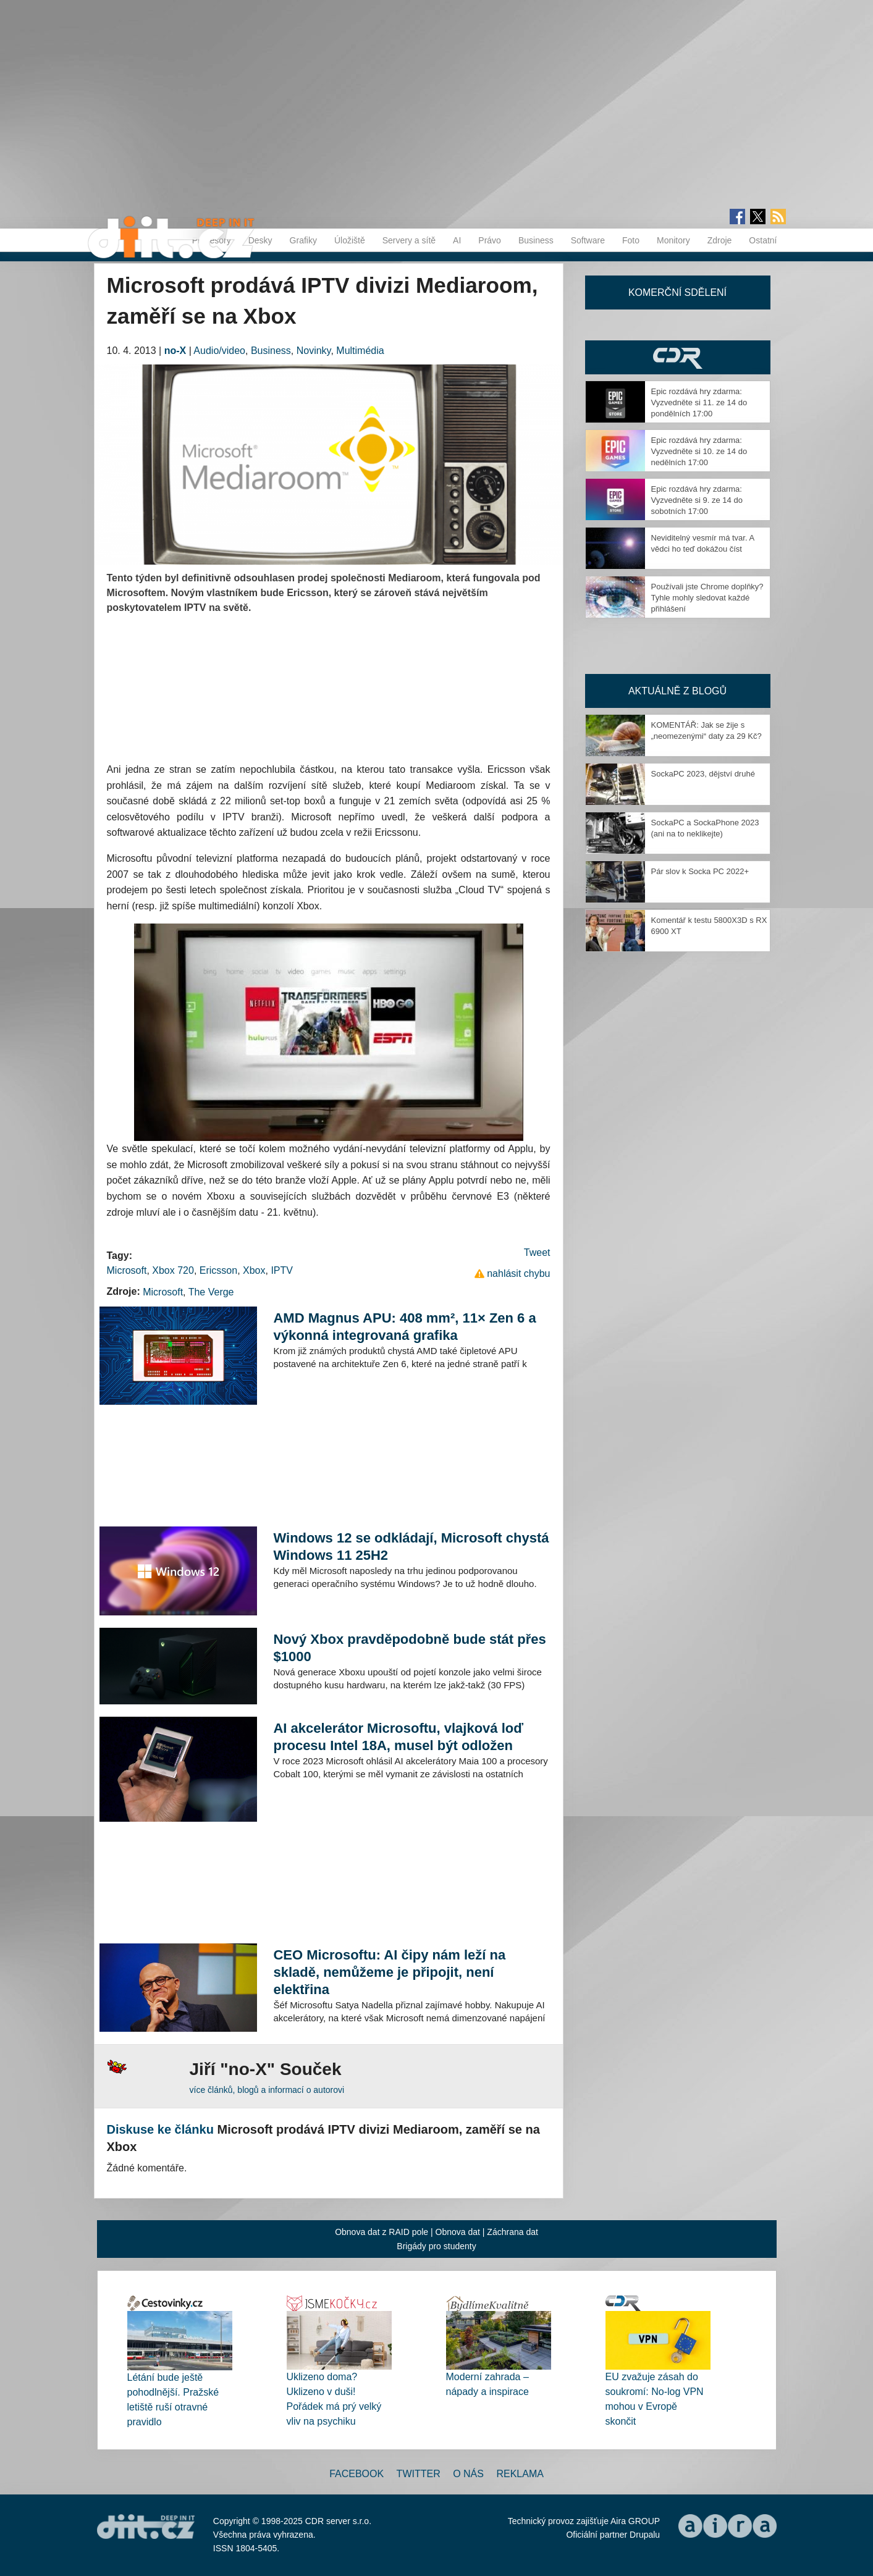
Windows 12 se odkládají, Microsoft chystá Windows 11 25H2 (411, 1546)
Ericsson (218, 1270)
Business (536, 240)
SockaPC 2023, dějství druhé (703, 773)
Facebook (356, 2474)
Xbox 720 (173, 1270)
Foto (630, 240)
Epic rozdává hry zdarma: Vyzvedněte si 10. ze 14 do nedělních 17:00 (699, 451)
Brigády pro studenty (436, 2246)
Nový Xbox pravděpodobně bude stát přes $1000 (409, 1647)
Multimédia (360, 350)
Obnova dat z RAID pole (381, 2232)
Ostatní (763, 240)
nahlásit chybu (518, 1273)
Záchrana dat (512, 2232)
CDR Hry (677, 357)
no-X (175, 350)
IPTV (282, 1270)
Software (588, 240)
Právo (489, 240)
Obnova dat (458, 2232)
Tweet (537, 1252)
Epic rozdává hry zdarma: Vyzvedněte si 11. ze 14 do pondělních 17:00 (699, 402)
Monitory (673, 240)
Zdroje (719, 240)
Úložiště (349, 240)
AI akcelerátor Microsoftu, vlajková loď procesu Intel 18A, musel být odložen (398, 1736)
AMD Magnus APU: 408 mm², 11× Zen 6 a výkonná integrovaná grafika (404, 1326)
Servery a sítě (409, 240)
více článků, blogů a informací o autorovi (267, 2090)
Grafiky (303, 240)
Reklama (519, 2474)
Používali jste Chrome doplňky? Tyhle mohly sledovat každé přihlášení (707, 597)
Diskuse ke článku (160, 2129)
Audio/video (219, 350)
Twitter (419, 2474)
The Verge (211, 1292)
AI (457, 240)
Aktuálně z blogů (677, 691)
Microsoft (127, 1270)
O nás (468, 2474)
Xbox (254, 1270)
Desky (260, 240)
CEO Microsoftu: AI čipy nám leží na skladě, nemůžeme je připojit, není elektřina (389, 1972)
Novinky (314, 350)
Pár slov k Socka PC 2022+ (700, 871)
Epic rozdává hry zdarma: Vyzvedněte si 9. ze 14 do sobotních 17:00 (697, 500)
